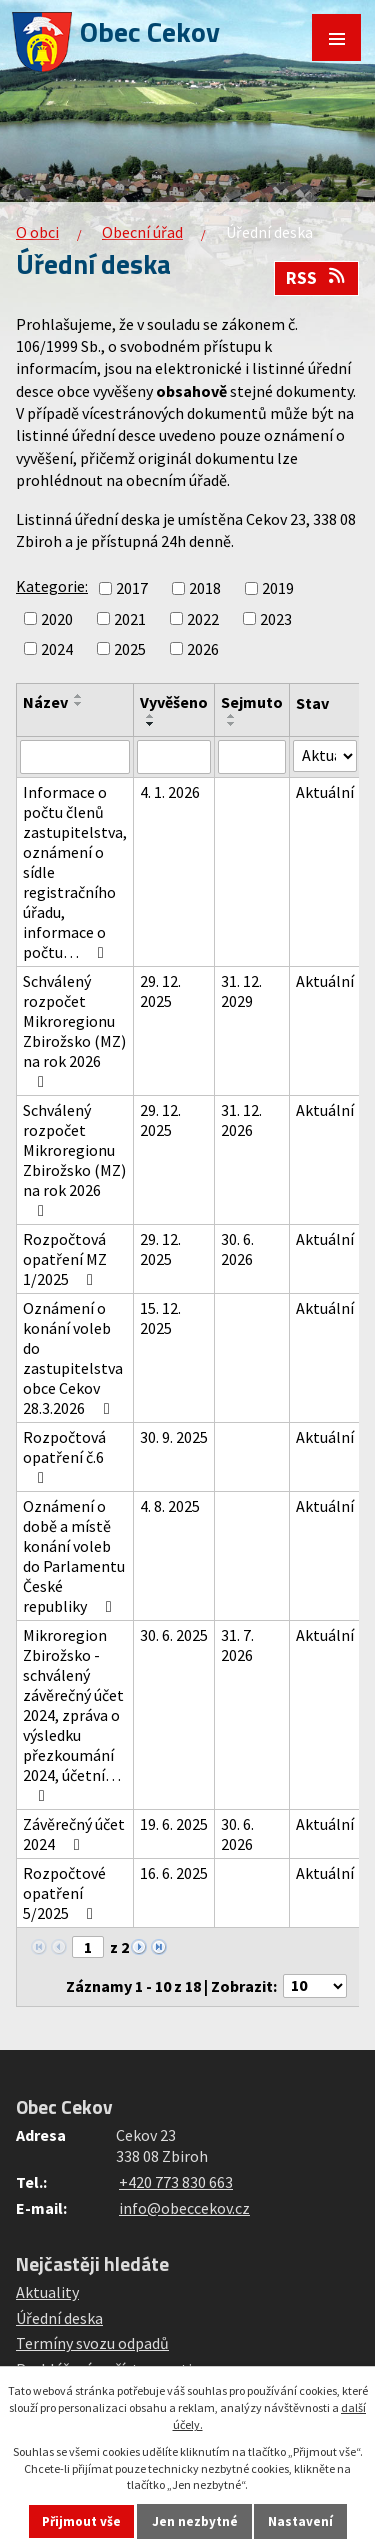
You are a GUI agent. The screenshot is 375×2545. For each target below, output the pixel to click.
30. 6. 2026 (237, 1249)
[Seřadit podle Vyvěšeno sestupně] (151, 724)
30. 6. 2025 (174, 1635)
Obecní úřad (142, 232)
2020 (57, 619)
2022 (203, 619)
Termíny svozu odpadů (92, 2343)
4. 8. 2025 (170, 1506)
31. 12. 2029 (241, 991)
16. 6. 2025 (174, 1873)
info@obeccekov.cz (184, 2208)
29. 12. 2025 (160, 991)
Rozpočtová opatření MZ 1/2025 (65, 1259)
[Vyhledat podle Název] (75, 757)
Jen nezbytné (195, 2521)
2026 (203, 649)
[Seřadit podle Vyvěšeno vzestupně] (151, 716)
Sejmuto (252, 702)
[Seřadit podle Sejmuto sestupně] (232, 724)
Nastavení (300, 2521)
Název (45, 702)
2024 (57, 649)
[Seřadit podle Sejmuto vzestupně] (232, 716)
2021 (130, 619)
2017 (132, 589)
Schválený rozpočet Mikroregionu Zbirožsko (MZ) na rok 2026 (74, 1030)
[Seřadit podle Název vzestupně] (79, 696)
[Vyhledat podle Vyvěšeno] (174, 757)
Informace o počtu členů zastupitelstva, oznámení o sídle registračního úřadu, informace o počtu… (75, 872)
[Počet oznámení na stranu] (315, 1986)
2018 (205, 589)
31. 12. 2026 (241, 1120)
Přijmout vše (81, 2521)
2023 (276, 619)
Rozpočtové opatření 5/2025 (64, 1893)
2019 (278, 589)
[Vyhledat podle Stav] (325, 756)
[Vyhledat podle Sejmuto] (252, 757)
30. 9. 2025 (174, 1437)
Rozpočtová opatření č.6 (64, 1456)
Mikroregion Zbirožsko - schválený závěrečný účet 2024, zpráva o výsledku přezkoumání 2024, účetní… (73, 1714)
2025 (130, 649)
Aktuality (47, 2292)
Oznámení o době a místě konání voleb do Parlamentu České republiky (74, 1556)
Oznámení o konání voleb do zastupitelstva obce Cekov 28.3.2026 (73, 1358)
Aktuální (325, 792)
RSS (317, 278)
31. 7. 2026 (237, 1645)
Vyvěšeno (174, 702)
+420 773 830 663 (176, 2182)
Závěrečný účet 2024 (74, 1834)
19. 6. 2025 (174, 1824)
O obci (37, 232)
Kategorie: (52, 586)
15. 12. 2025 (160, 1318)
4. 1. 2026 (170, 792)
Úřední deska (59, 2318)
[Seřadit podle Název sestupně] (79, 704)
